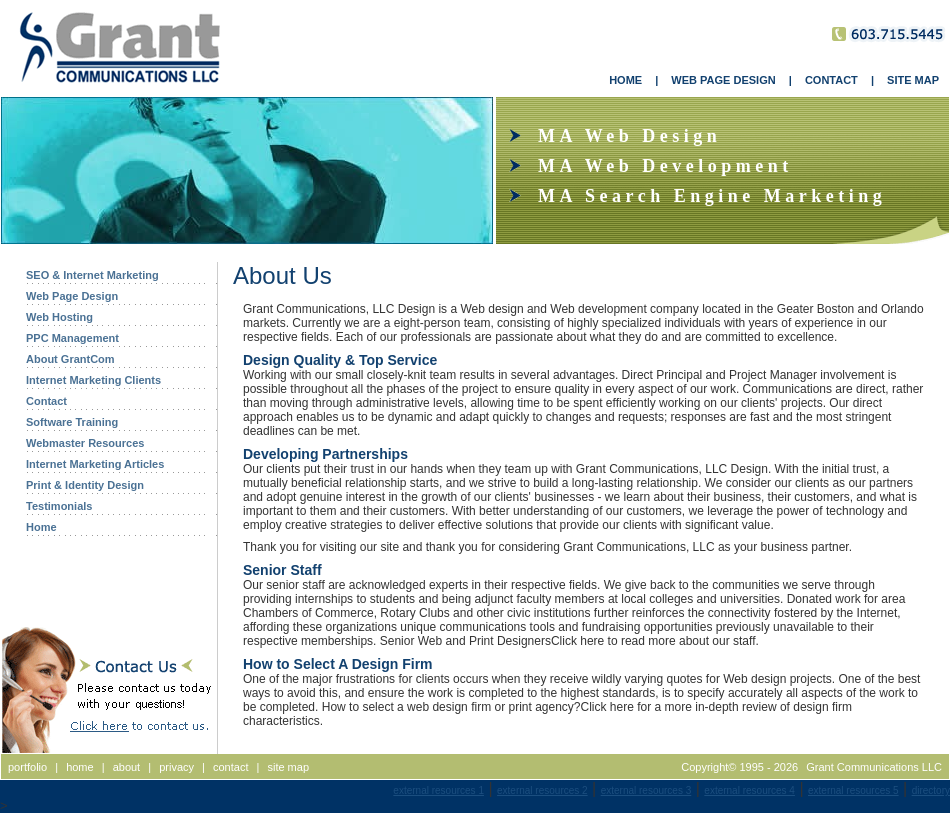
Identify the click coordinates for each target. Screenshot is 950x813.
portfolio (27, 767)
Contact (46, 401)
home (80, 767)
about (127, 767)
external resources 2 (542, 790)
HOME (625, 80)
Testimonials (59, 506)
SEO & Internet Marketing (92, 275)
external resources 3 (646, 790)
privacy (176, 767)
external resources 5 (853, 790)
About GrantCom (70, 359)
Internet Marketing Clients (93, 380)
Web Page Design (72, 296)
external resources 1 (438, 790)
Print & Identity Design (85, 485)
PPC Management (72, 338)
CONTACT (831, 80)
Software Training (72, 422)
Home (41, 527)
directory (931, 790)
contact (230, 767)
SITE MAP (913, 80)
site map (288, 767)
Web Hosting (59, 317)
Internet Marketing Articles (95, 464)
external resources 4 (749, 790)
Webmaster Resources (85, 443)
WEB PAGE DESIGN (723, 80)
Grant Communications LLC (874, 767)
